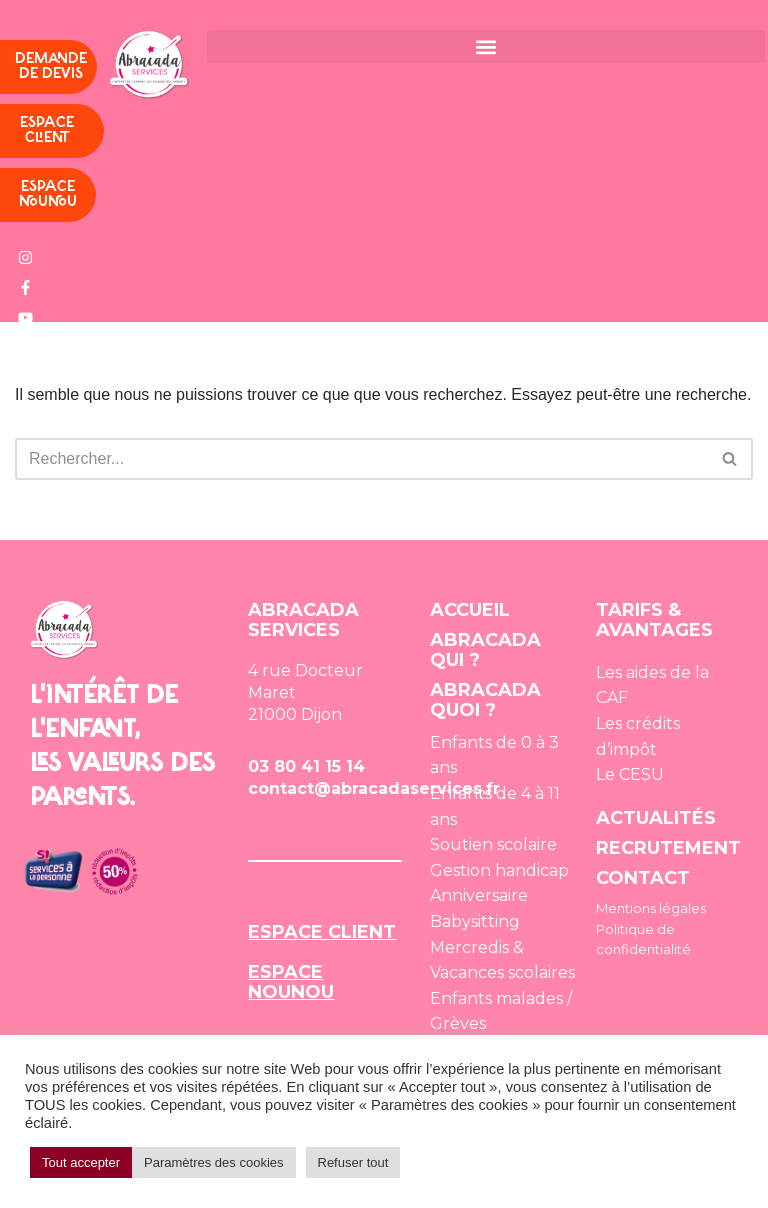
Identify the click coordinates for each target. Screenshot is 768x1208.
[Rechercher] (361, 459)
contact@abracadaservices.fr (374, 788)
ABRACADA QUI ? (485, 650)
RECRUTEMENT (668, 848)
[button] (486, 46)
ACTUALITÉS (656, 818)
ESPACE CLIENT (322, 932)
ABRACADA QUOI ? (485, 700)
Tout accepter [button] (81, 1162)
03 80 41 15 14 (306, 766)
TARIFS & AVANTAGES (654, 620)
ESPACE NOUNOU (291, 982)
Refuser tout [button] (353, 1162)
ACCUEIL (470, 610)
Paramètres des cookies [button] (213, 1162)
